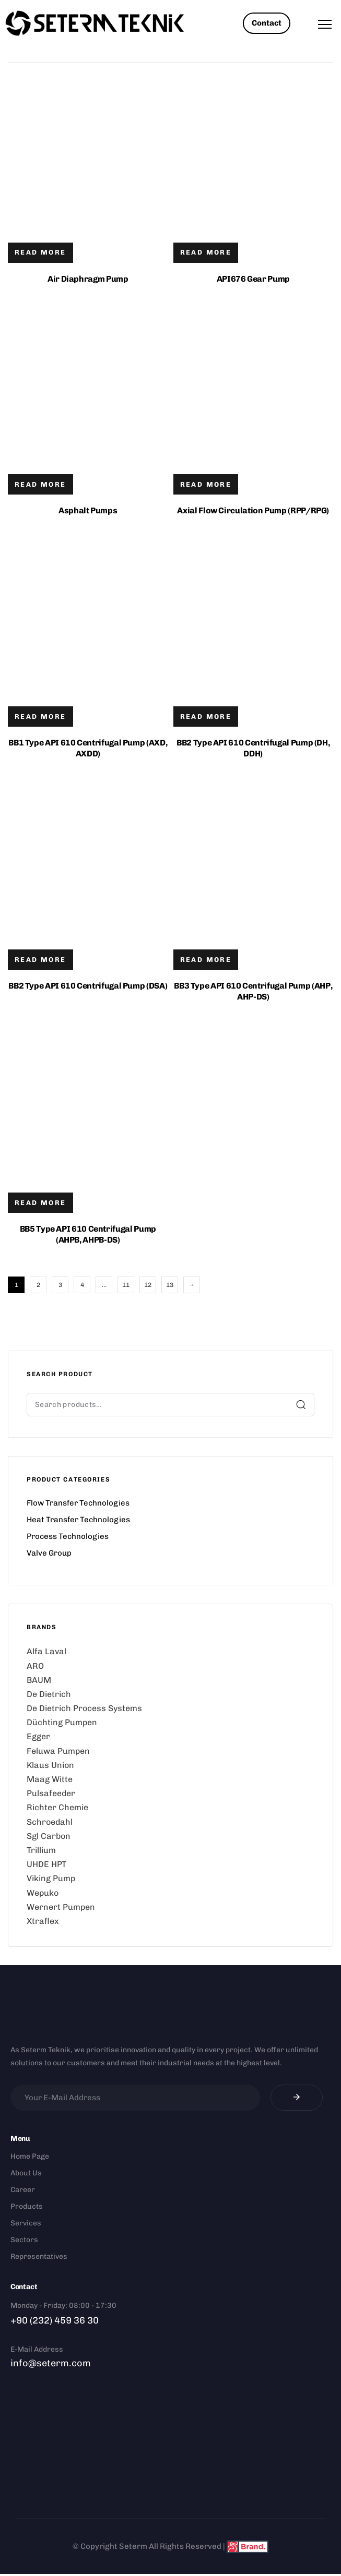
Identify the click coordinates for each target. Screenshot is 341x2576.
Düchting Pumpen (62, 1722)
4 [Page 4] (82, 1285)
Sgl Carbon (48, 1836)
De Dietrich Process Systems (84, 1708)
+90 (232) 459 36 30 (54, 2320)
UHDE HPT (46, 1864)
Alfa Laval (46, 1651)
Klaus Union (50, 1765)
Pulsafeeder (51, 1793)
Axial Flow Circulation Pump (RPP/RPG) (253, 510)
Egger (38, 1736)
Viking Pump (51, 1878)
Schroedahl (50, 1822)
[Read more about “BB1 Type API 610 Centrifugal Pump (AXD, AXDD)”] (40, 716)
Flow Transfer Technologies (78, 1503)
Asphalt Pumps (87, 510)
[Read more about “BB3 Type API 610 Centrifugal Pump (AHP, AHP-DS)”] (206, 959)
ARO (35, 1666)
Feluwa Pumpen (58, 1751)
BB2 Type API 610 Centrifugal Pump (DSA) (87, 986)
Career (22, 2189)
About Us (26, 2173)
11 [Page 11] (126, 1285)
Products (26, 2206)
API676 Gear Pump (253, 279)
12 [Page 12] (147, 1285)
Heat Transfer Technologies (78, 1519)
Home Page (29, 2156)
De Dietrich (49, 1694)
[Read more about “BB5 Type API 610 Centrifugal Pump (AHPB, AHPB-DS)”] (40, 1203)
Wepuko (42, 1893)
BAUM (39, 1680)
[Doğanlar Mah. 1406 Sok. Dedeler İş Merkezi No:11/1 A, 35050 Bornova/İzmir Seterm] (170, 2445)
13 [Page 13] (169, 1285)
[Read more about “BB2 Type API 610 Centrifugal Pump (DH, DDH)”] (206, 716)
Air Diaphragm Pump (88, 279)
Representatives (38, 2256)
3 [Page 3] (60, 1285)
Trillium (41, 1850)
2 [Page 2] (38, 1285)
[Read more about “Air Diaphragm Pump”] (40, 253)
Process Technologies (68, 1536)
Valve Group (49, 1553)
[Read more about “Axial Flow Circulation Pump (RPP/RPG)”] (206, 484)
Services (25, 2223)
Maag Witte (50, 1779)
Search (300, 1404)
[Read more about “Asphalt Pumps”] (40, 484)
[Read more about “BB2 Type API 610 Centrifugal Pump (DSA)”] (40, 959)
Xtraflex (43, 1921)
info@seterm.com (50, 2363)
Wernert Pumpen (61, 1907)
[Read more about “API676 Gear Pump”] (206, 253)
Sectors (24, 2239)
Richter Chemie (57, 1807)
